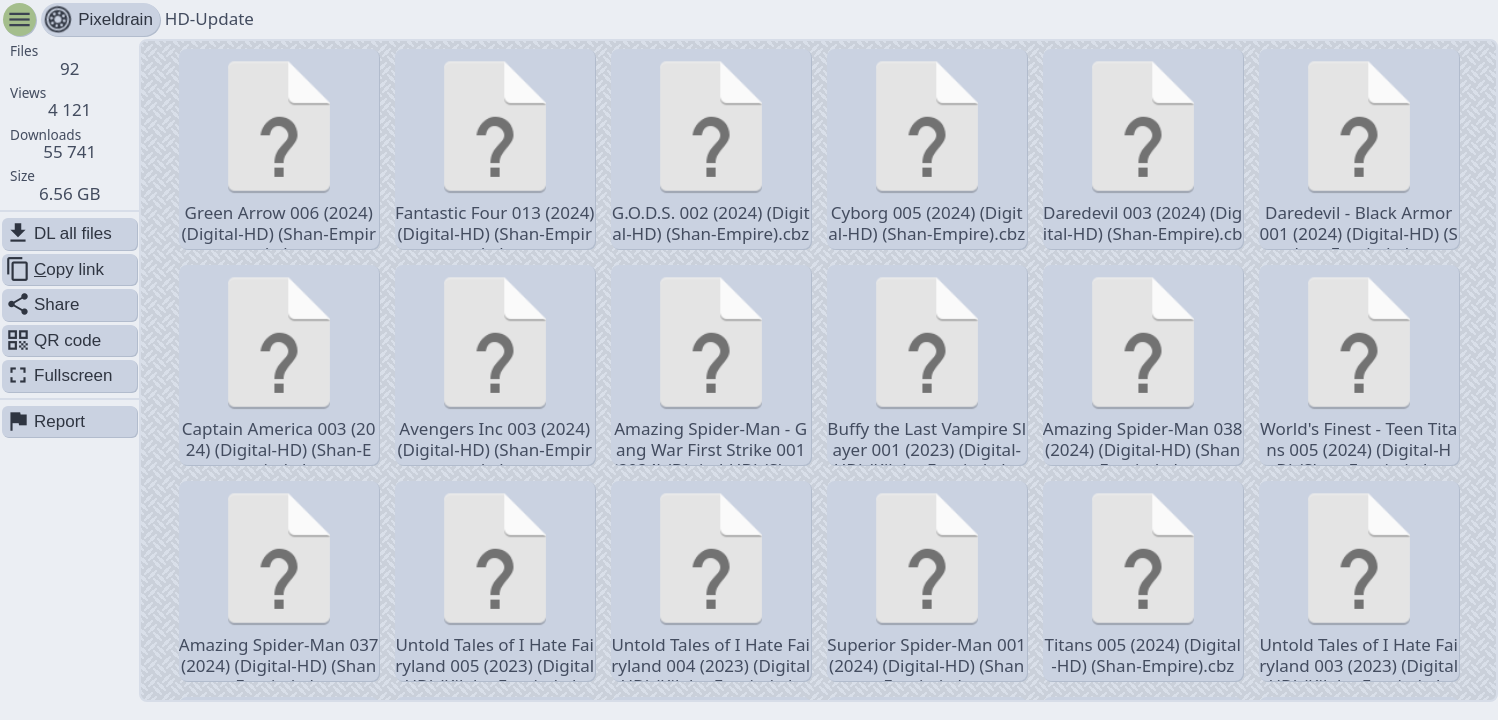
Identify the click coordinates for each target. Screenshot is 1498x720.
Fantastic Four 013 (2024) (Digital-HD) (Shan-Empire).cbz (495, 150)
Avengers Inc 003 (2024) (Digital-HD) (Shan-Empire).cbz (494, 366)
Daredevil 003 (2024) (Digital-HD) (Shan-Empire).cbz (1143, 150)
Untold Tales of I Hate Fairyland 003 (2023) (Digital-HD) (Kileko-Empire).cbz (1358, 582)
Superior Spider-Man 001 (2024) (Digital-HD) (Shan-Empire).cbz (926, 582)
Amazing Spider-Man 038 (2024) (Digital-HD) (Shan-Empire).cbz (1143, 366)
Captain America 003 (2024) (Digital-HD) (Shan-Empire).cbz (279, 366)
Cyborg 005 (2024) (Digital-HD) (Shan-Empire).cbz (926, 148)
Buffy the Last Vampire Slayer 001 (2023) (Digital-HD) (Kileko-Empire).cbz (926, 366)
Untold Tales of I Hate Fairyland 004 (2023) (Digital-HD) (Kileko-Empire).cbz (710, 582)
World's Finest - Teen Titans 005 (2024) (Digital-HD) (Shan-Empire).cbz (1358, 366)
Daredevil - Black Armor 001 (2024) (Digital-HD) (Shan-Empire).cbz (1359, 150)
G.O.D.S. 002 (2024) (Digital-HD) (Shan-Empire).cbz (711, 148)
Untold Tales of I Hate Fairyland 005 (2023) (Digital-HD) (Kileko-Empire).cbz (494, 582)
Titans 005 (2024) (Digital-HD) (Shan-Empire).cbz (1142, 580)
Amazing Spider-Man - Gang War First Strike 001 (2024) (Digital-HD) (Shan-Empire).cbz (710, 366)
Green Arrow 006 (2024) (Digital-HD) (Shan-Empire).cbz (278, 150)
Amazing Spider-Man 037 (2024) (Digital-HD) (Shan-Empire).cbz (279, 582)
